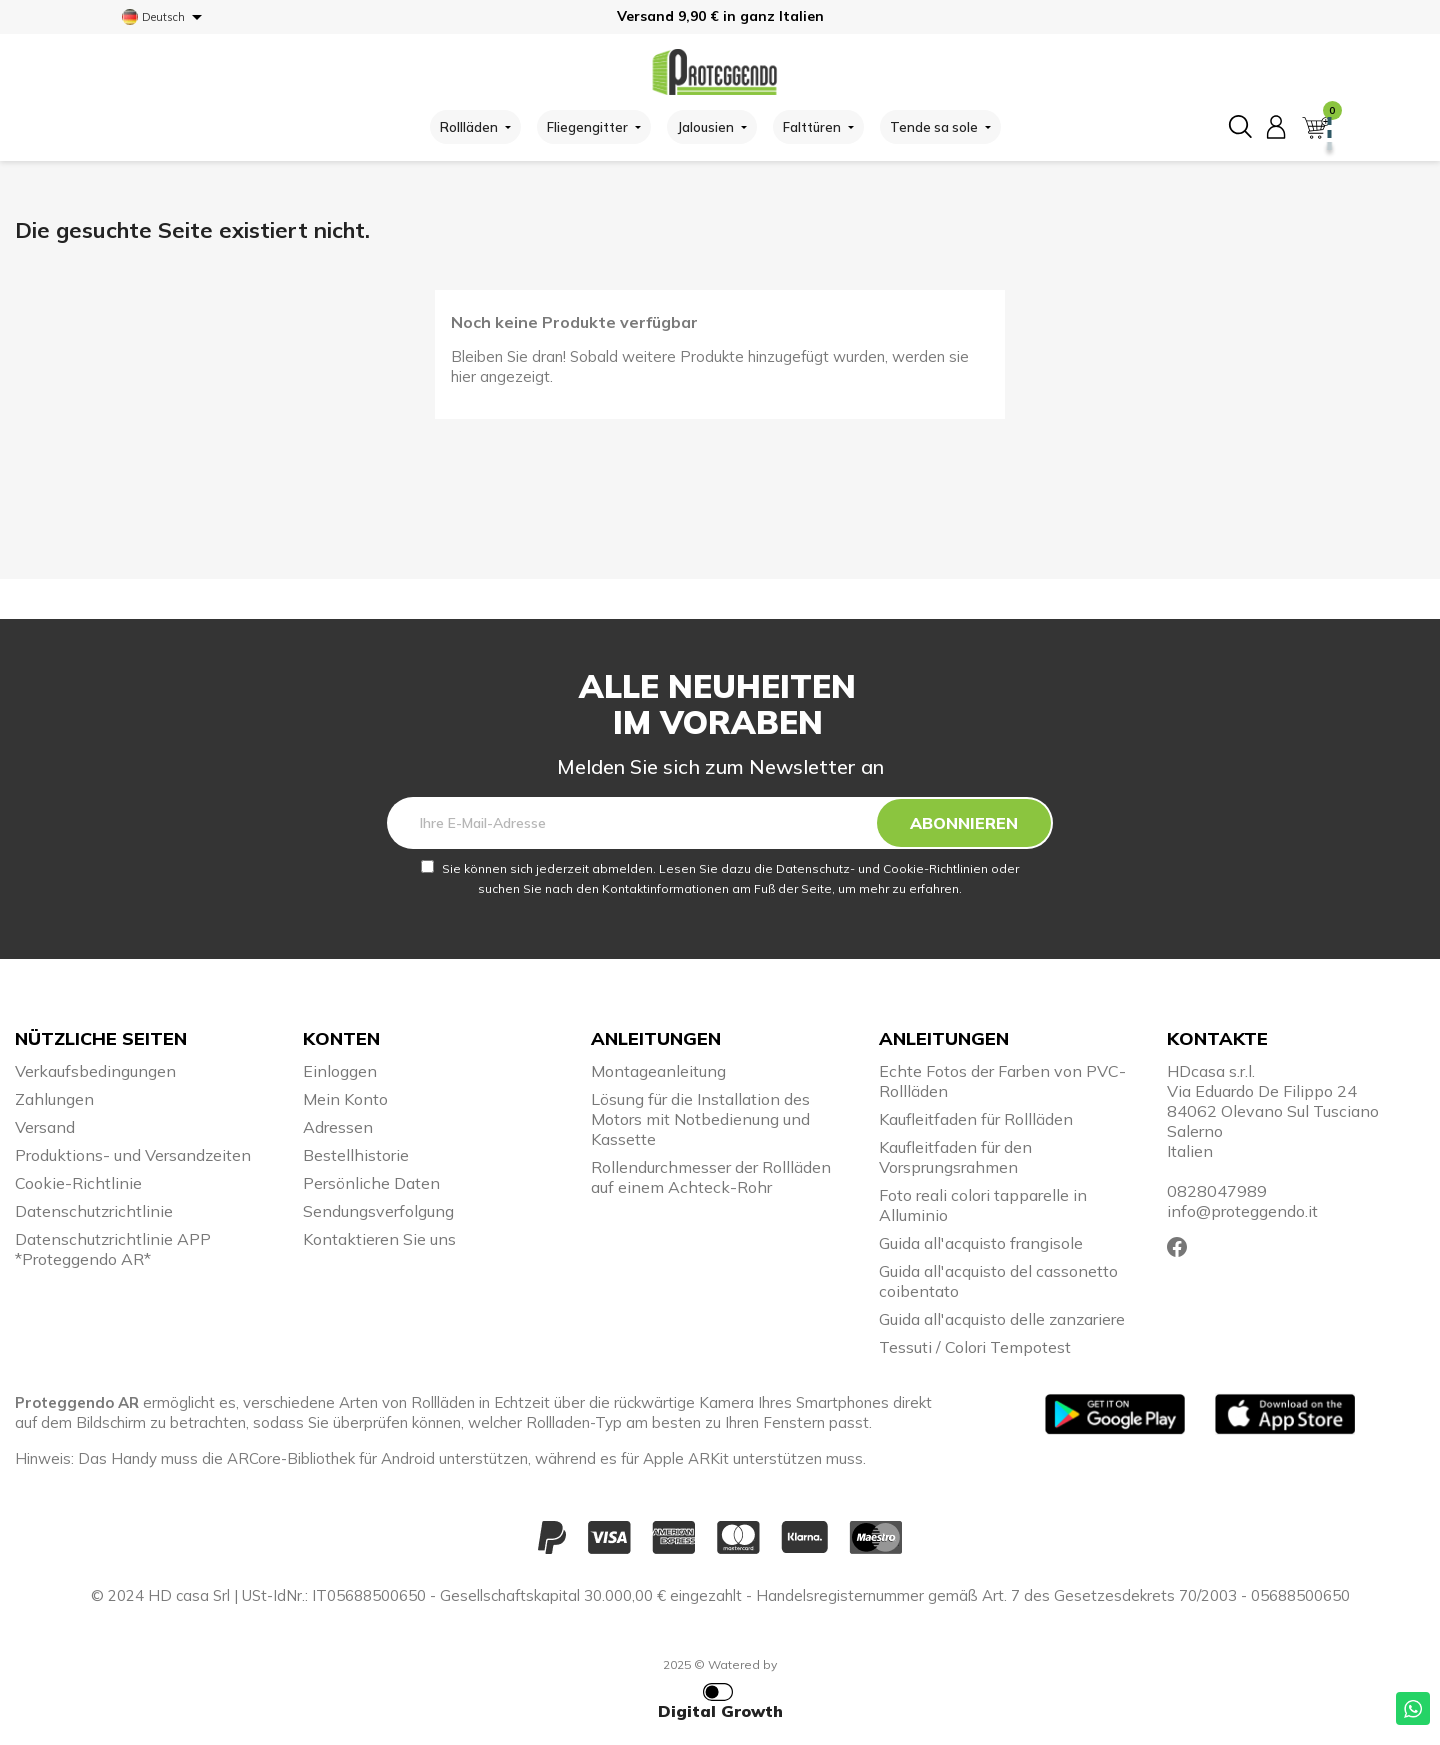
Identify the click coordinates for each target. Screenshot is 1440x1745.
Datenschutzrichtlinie (94, 1211)
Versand (45, 1127)
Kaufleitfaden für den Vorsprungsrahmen (955, 1157)
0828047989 (1217, 1191)
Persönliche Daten (371, 1183)
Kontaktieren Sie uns (379, 1239)
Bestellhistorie (356, 1155)
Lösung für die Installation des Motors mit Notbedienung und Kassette (700, 1119)
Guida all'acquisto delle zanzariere (1002, 1319)
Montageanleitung (658, 1071)
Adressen (338, 1127)
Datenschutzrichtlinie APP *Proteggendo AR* (113, 1249)
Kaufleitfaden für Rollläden (976, 1119)
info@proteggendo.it (1242, 1211)
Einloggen (340, 1071)
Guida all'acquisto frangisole (981, 1243)
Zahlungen (54, 1099)
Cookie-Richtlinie (78, 1183)
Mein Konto (345, 1099)
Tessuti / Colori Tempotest (975, 1347)
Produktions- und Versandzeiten (133, 1155)
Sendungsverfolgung (378, 1211)
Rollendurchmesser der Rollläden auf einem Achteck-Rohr (711, 1177)
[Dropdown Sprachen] (165, 17)
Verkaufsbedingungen (95, 1071)
